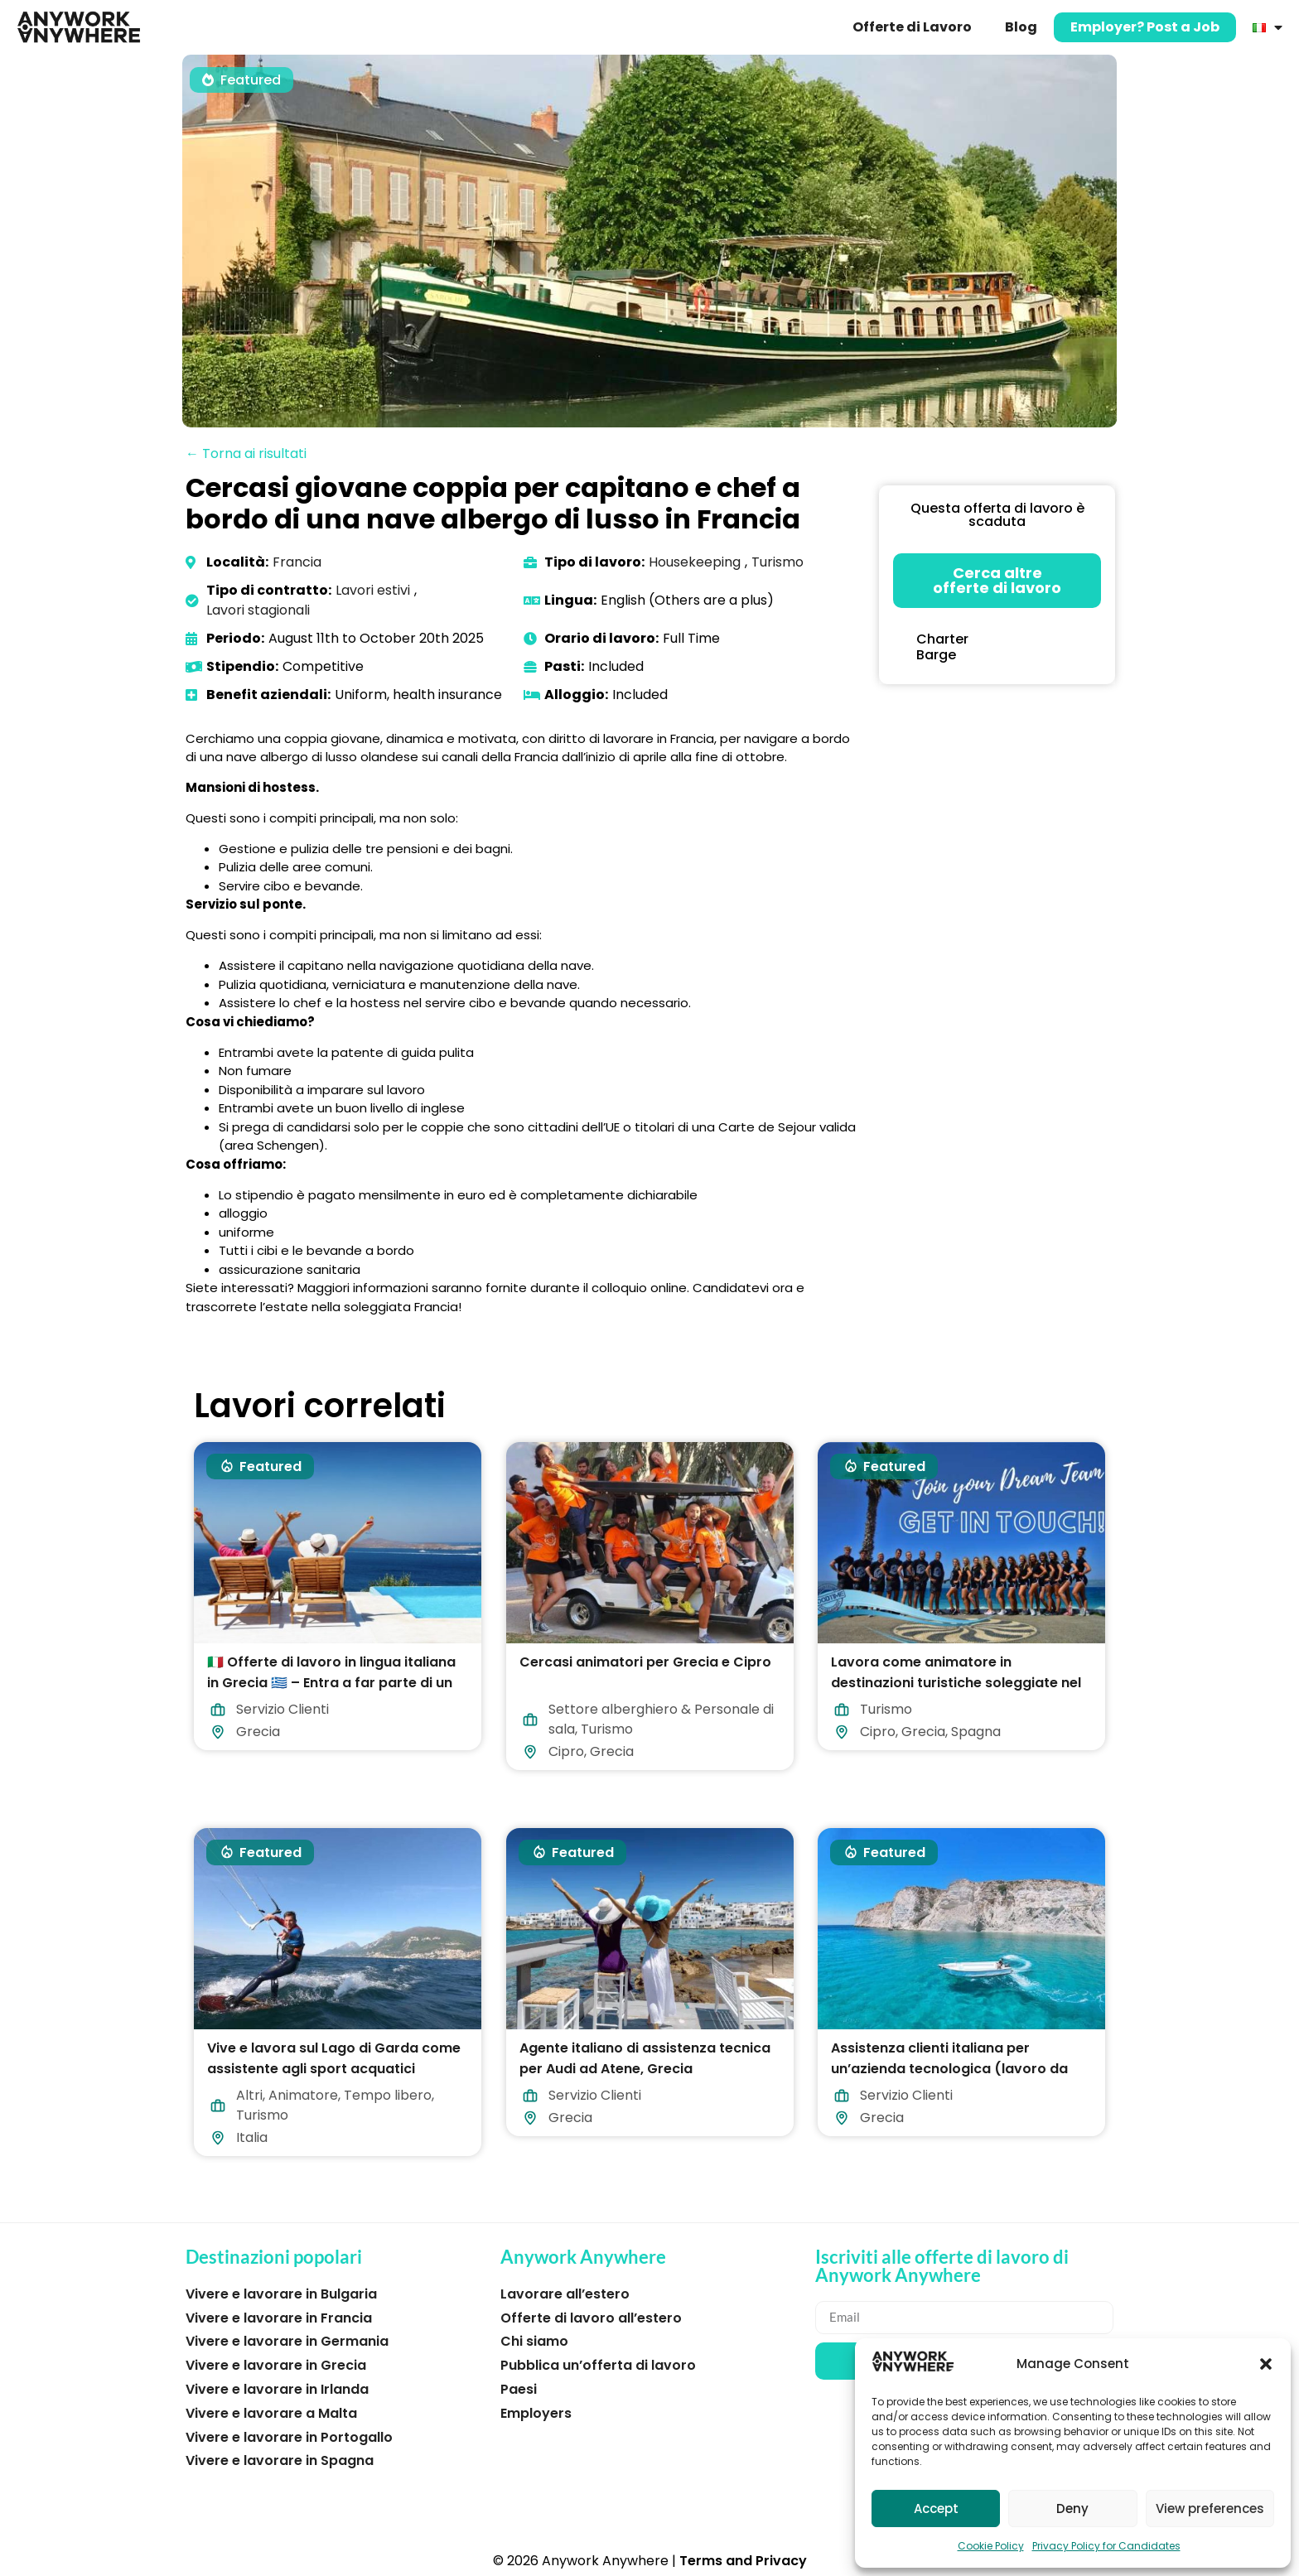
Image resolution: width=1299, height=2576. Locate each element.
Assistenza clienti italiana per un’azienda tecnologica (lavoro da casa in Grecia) (949, 2068)
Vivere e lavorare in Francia (279, 2318)
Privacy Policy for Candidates (1106, 2546)
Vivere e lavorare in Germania (287, 2341)
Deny (1072, 2508)
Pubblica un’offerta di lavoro (598, 2365)
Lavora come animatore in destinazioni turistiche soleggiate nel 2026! (956, 1682)
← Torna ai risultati (246, 453)
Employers (536, 2413)
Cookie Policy (991, 2546)
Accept (936, 2508)
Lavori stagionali (258, 610)
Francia (297, 562)
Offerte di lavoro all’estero (591, 2318)
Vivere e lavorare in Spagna (280, 2460)
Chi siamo (534, 2341)
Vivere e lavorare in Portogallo (289, 2437)
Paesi (518, 2389)
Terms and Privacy (743, 2560)
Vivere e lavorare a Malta (271, 2413)
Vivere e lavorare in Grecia (276, 2365)
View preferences (1210, 2508)
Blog (1021, 26)
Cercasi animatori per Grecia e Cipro (645, 1662)
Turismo (777, 562)
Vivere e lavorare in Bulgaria (281, 2293)
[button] (1266, 2364)
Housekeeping (695, 562)
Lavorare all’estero (565, 2293)
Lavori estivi (373, 590)
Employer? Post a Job (1144, 26)
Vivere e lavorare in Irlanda (277, 2389)
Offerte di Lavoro (912, 26)
